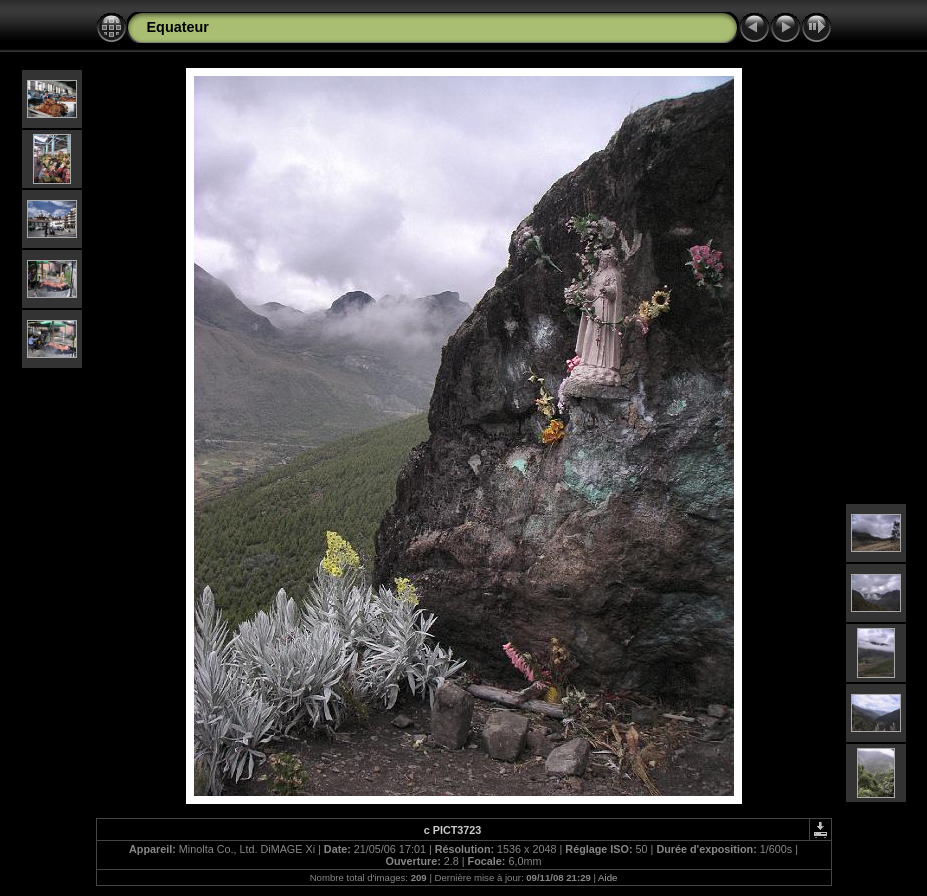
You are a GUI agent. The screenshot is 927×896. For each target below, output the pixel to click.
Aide (607, 877)
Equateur (178, 27)
